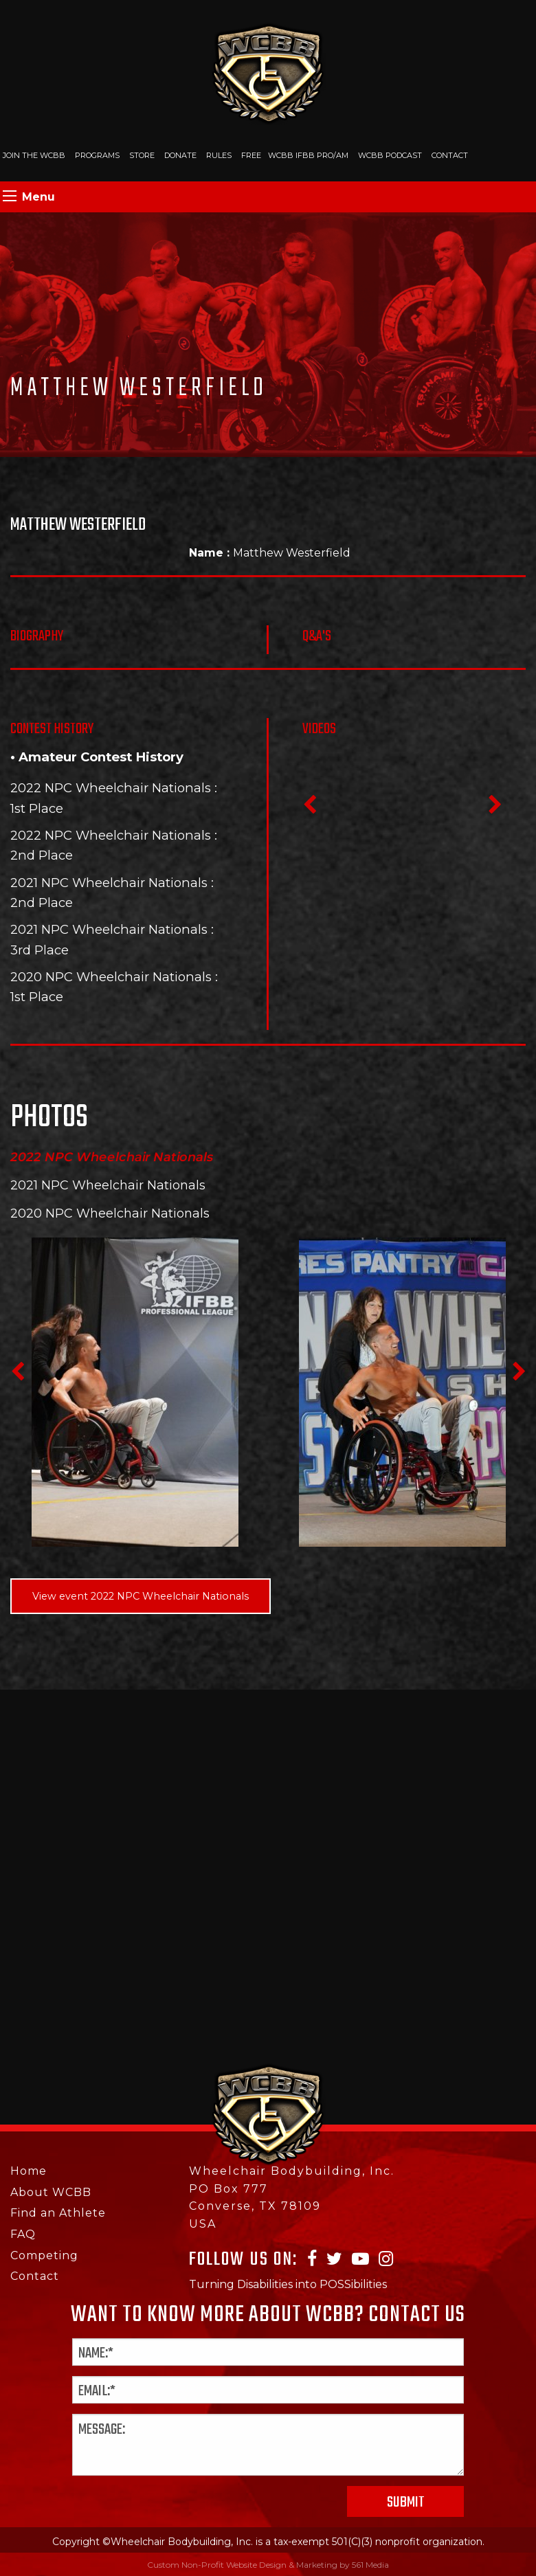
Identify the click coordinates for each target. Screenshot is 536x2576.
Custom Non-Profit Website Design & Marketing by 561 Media (268, 2565)
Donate (180, 155)
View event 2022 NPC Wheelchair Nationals (140, 1596)
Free (251, 155)
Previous (309, 808)
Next (495, 808)
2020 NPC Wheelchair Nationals (111, 977)
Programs (97, 155)
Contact (450, 155)
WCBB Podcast (390, 155)
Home (28, 2170)
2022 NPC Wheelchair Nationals (110, 788)
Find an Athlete (58, 2212)
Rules (219, 155)
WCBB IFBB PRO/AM (308, 155)
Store (142, 155)
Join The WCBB (34, 155)
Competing (44, 2255)
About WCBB (50, 2192)
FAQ (23, 2234)
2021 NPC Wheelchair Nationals (109, 883)
